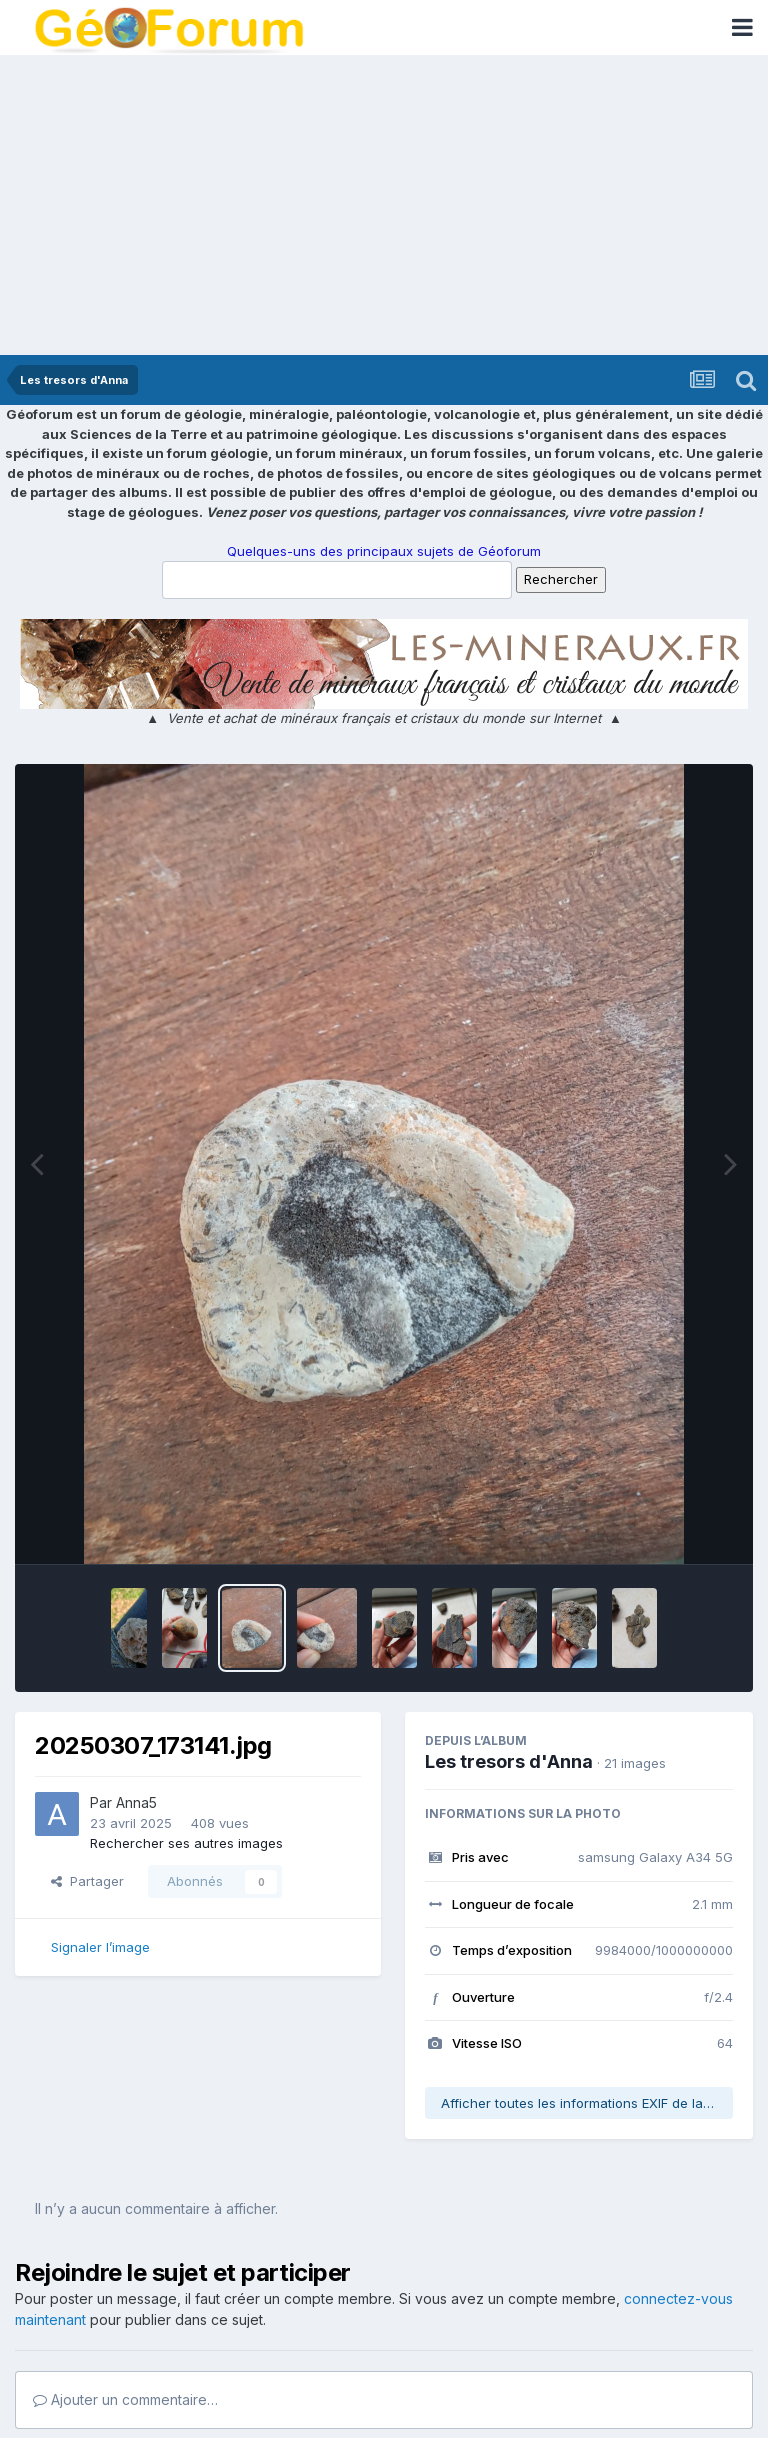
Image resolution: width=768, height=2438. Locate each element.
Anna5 (136, 1802)
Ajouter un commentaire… (125, 2399)
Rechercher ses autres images (186, 1843)
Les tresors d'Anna (509, 1761)
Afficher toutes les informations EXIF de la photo (587, 2103)
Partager (87, 1881)
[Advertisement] (384, 205)
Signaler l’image (100, 1947)
